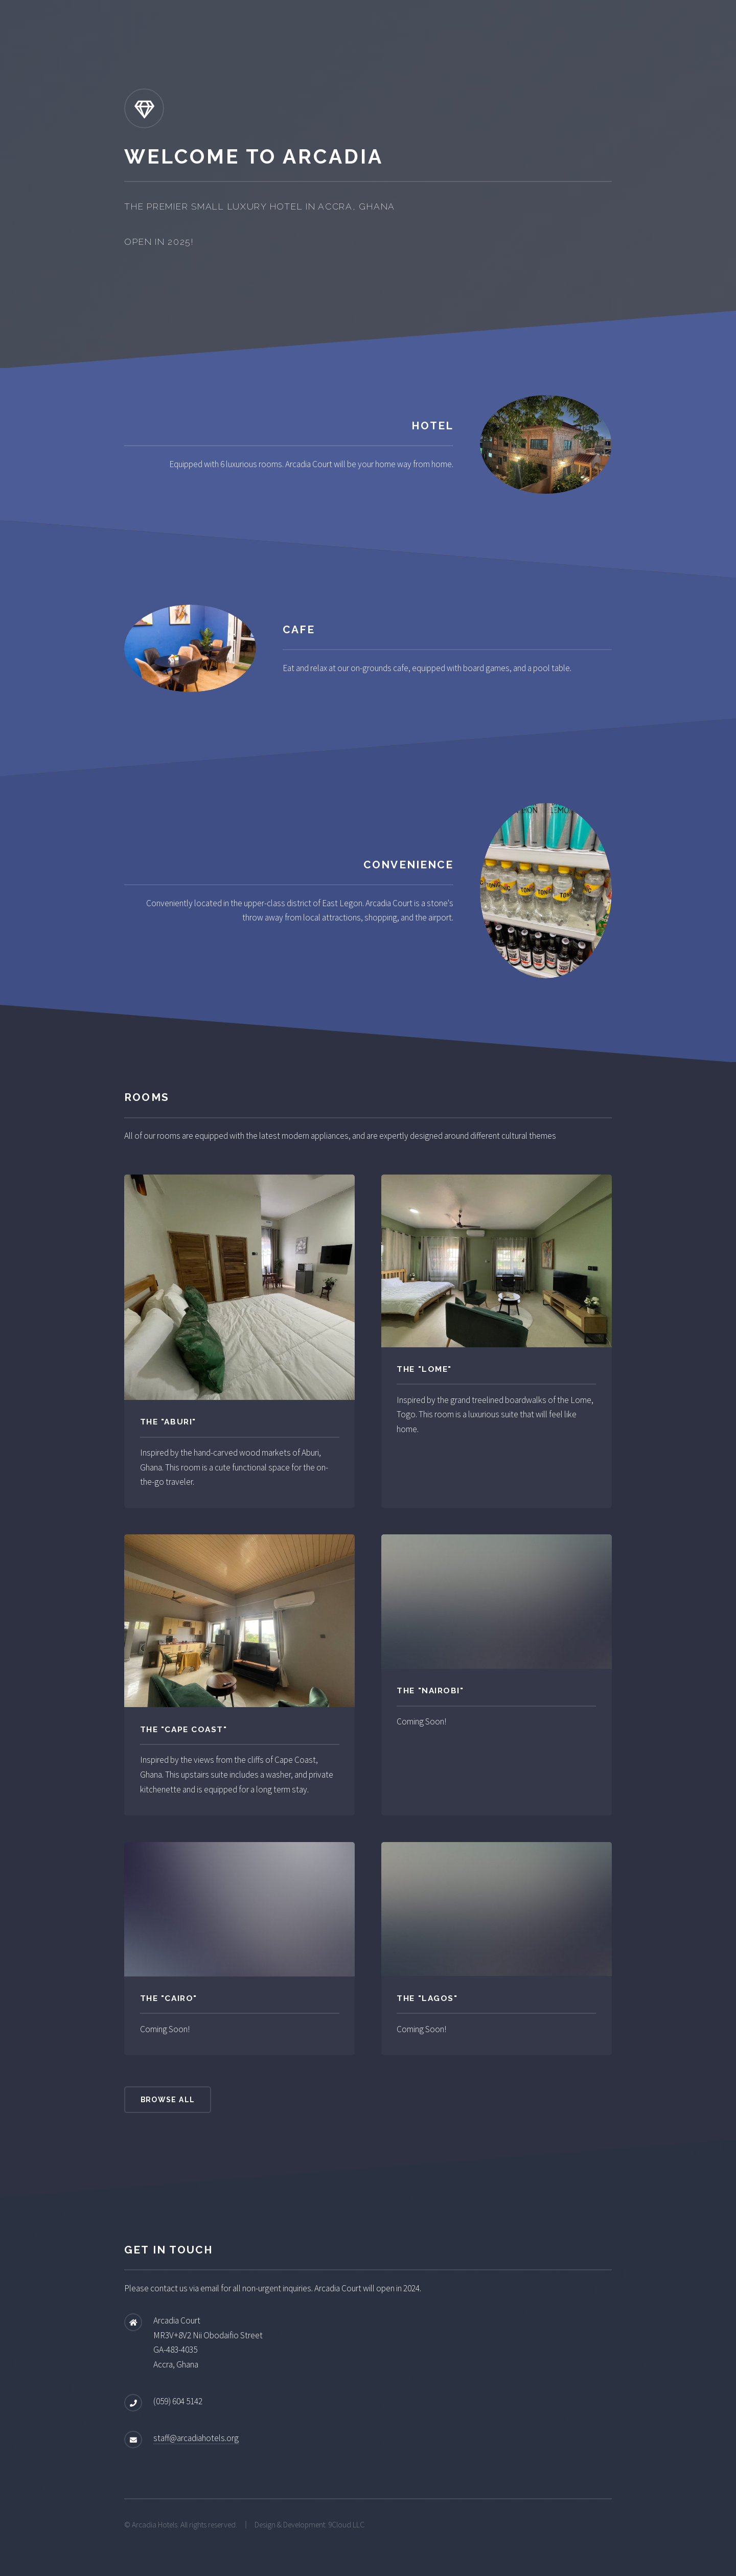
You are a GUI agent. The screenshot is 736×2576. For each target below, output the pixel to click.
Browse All (168, 2100)
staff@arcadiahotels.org (196, 2438)
